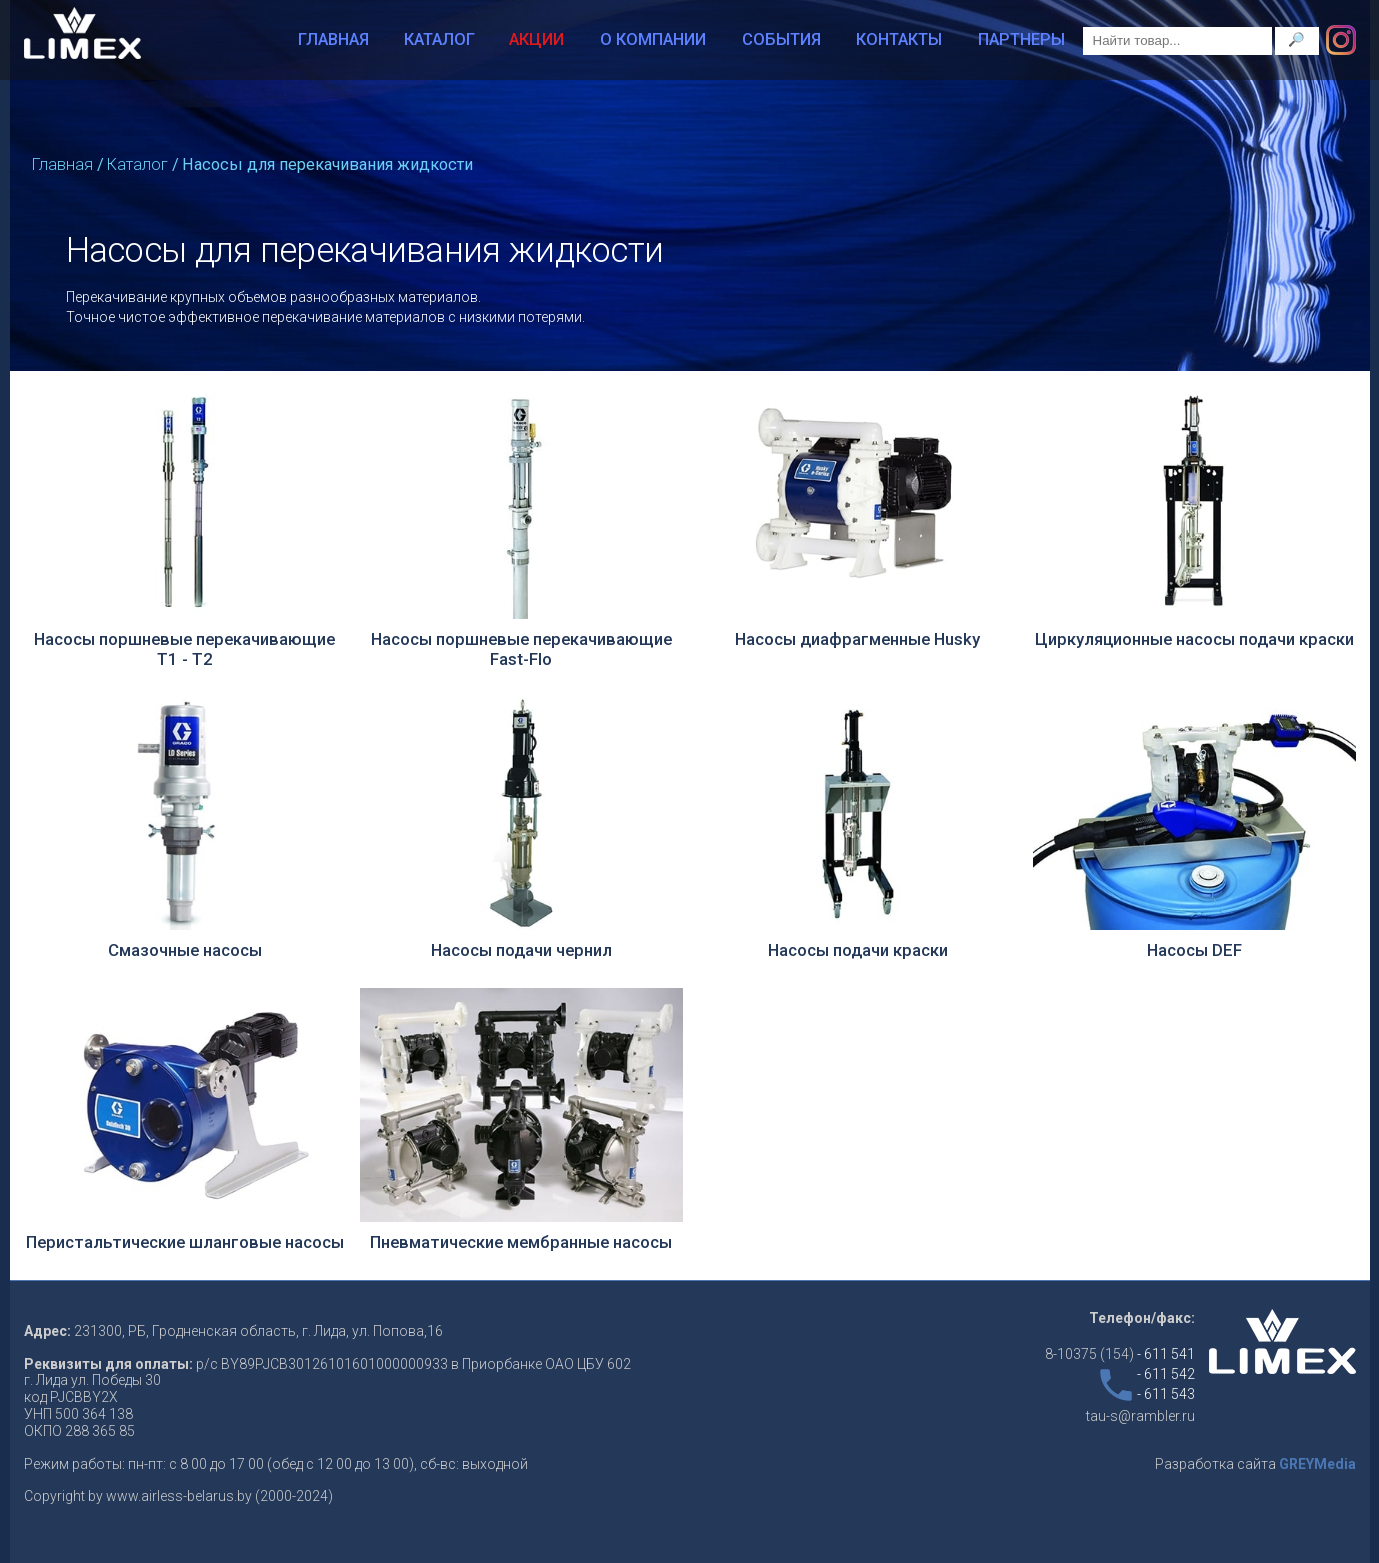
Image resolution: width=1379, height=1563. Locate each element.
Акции (536, 39)
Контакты (899, 39)
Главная (333, 39)
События (781, 39)
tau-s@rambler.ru (1140, 1416)
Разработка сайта (1255, 1464)
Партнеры (1021, 39)
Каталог (439, 39)
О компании (653, 39)
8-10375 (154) (1120, 1354)
